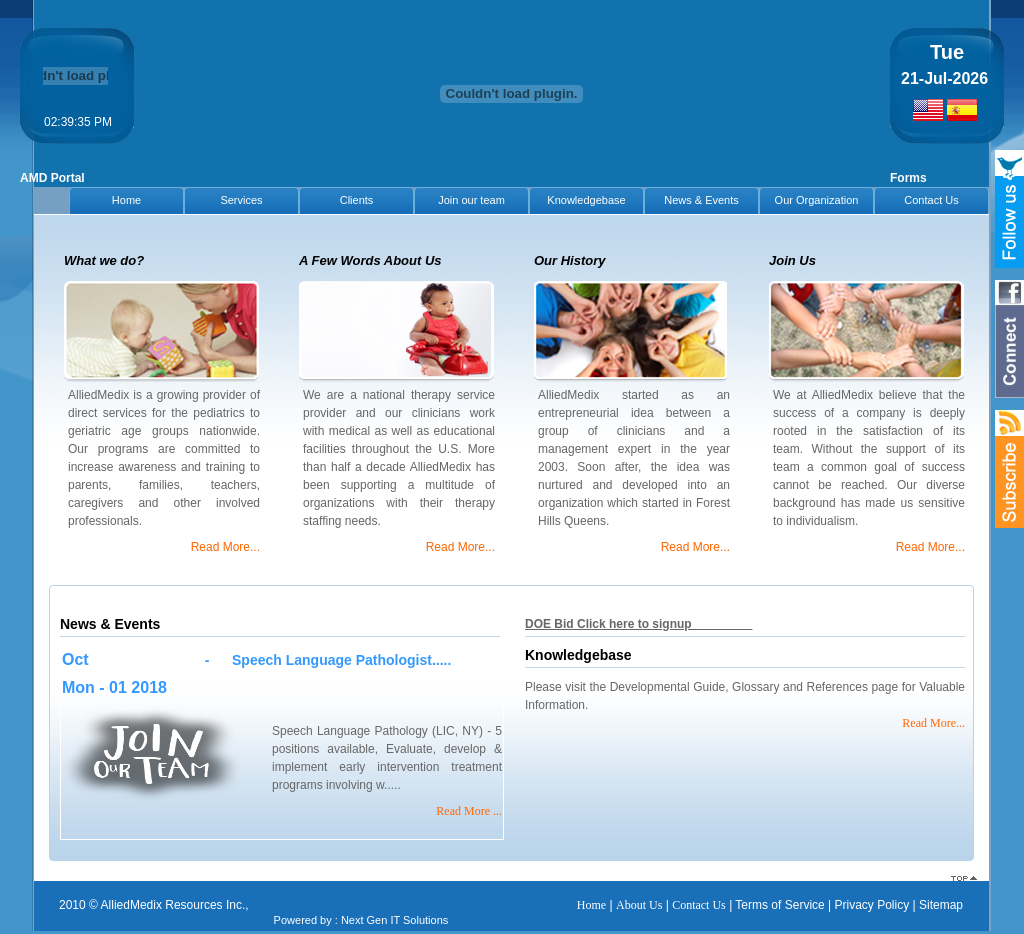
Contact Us (931, 200)
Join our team (471, 200)
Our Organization (817, 200)
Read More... (225, 547)
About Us (639, 905)
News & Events (701, 200)
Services (241, 200)
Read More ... (469, 811)
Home (126, 200)
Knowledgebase (586, 200)
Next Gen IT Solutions (394, 920)
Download (723, 624)
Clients (357, 200)
